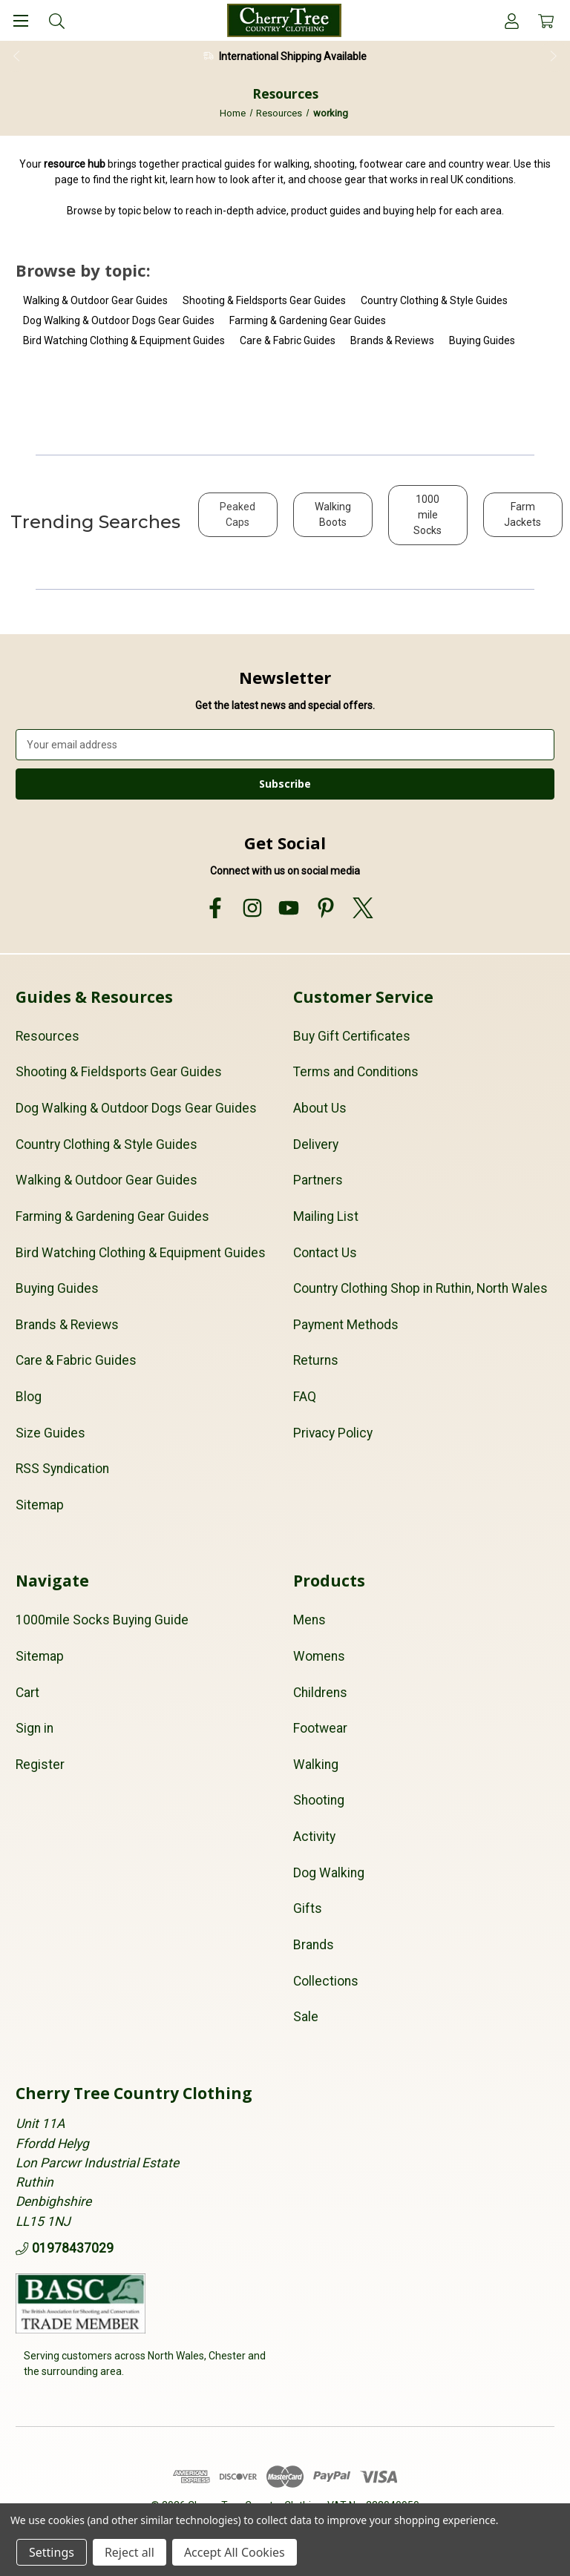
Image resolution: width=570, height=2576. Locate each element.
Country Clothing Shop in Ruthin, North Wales (420, 1288)
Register (40, 1764)
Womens (319, 1656)
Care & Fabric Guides (287, 340)
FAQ (304, 1396)
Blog (29, 1396)
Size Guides (50, 1433)
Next (554, 56)
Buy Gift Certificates (351, 1036)
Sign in (34, 1728)
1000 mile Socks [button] (427, 514)
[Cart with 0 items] (546, 20)
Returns (315, 1360)
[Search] (57, 20)
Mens (309, 1620)
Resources (47, 1036)
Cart (27, 1692)
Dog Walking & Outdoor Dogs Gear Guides (118, 320)
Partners (318, 1180)
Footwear (320, 1728)
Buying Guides (482, 340)
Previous (15, 56)
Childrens (320, 1692)
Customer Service (363, 996)
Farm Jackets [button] (522, 514)
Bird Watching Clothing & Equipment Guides (124, 340)
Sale (305, 2016)
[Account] (512, 20)
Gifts (307, 1908)
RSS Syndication (62, 1468)
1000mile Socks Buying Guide (102, 1620)
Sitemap (40, 1505)
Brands (313, 1944)
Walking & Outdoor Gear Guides (95, 300)
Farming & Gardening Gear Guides (307, 320)
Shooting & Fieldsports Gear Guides (264, 300)
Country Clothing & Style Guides (434, 300)
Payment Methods (346, 1324)
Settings (51, 2552)
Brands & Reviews (392, 340)
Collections (325, 1981)
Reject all (129, 2552)
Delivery (315, 1144)
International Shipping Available (293, 56)
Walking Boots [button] (333, 514)
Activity (314, 1836)
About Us (320, 1108)
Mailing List (325, 1216)
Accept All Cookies (234, 2552)
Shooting (318, 1800)
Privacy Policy (333, 1433)
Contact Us (325, 1252)
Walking (315, 1764)
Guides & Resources (94, 996)
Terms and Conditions (356, 1071)
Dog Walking (328, 1872)
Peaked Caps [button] (237, 514)
